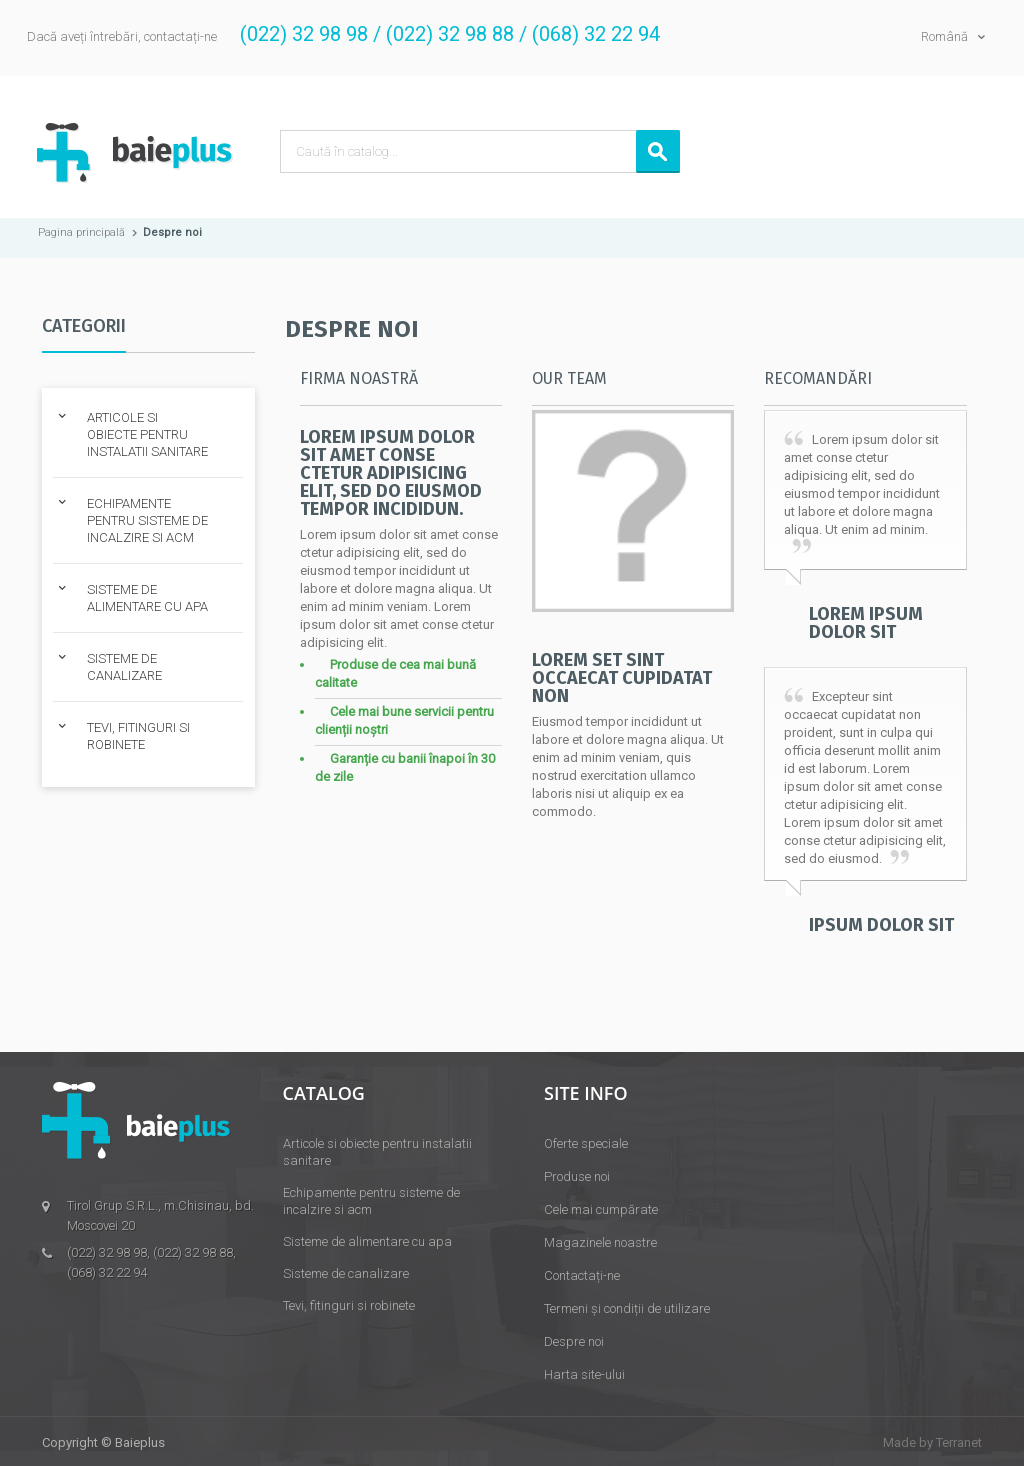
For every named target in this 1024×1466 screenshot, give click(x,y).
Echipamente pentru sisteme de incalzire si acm (371, 1201)
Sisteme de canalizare (346, 1273)
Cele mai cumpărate (601, 1209)
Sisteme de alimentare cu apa (367, 1241)
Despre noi (574, 1341)
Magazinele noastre (600, 1242)
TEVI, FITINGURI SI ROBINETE (138, 736)
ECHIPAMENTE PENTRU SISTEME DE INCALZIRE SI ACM (147, 520)
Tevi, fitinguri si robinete (349, 1305)
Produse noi (577, 1176)
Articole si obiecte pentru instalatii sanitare (377, 1152)
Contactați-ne (582, 1275)
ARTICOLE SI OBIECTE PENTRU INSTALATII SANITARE (147, 434)
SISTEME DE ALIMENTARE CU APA (147, 598)
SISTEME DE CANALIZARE (124, 667)
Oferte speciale (586, 1143)
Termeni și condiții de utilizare (627, 1308)
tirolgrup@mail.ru (118, 1299)
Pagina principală (81, 232)
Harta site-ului (584, 1374)
